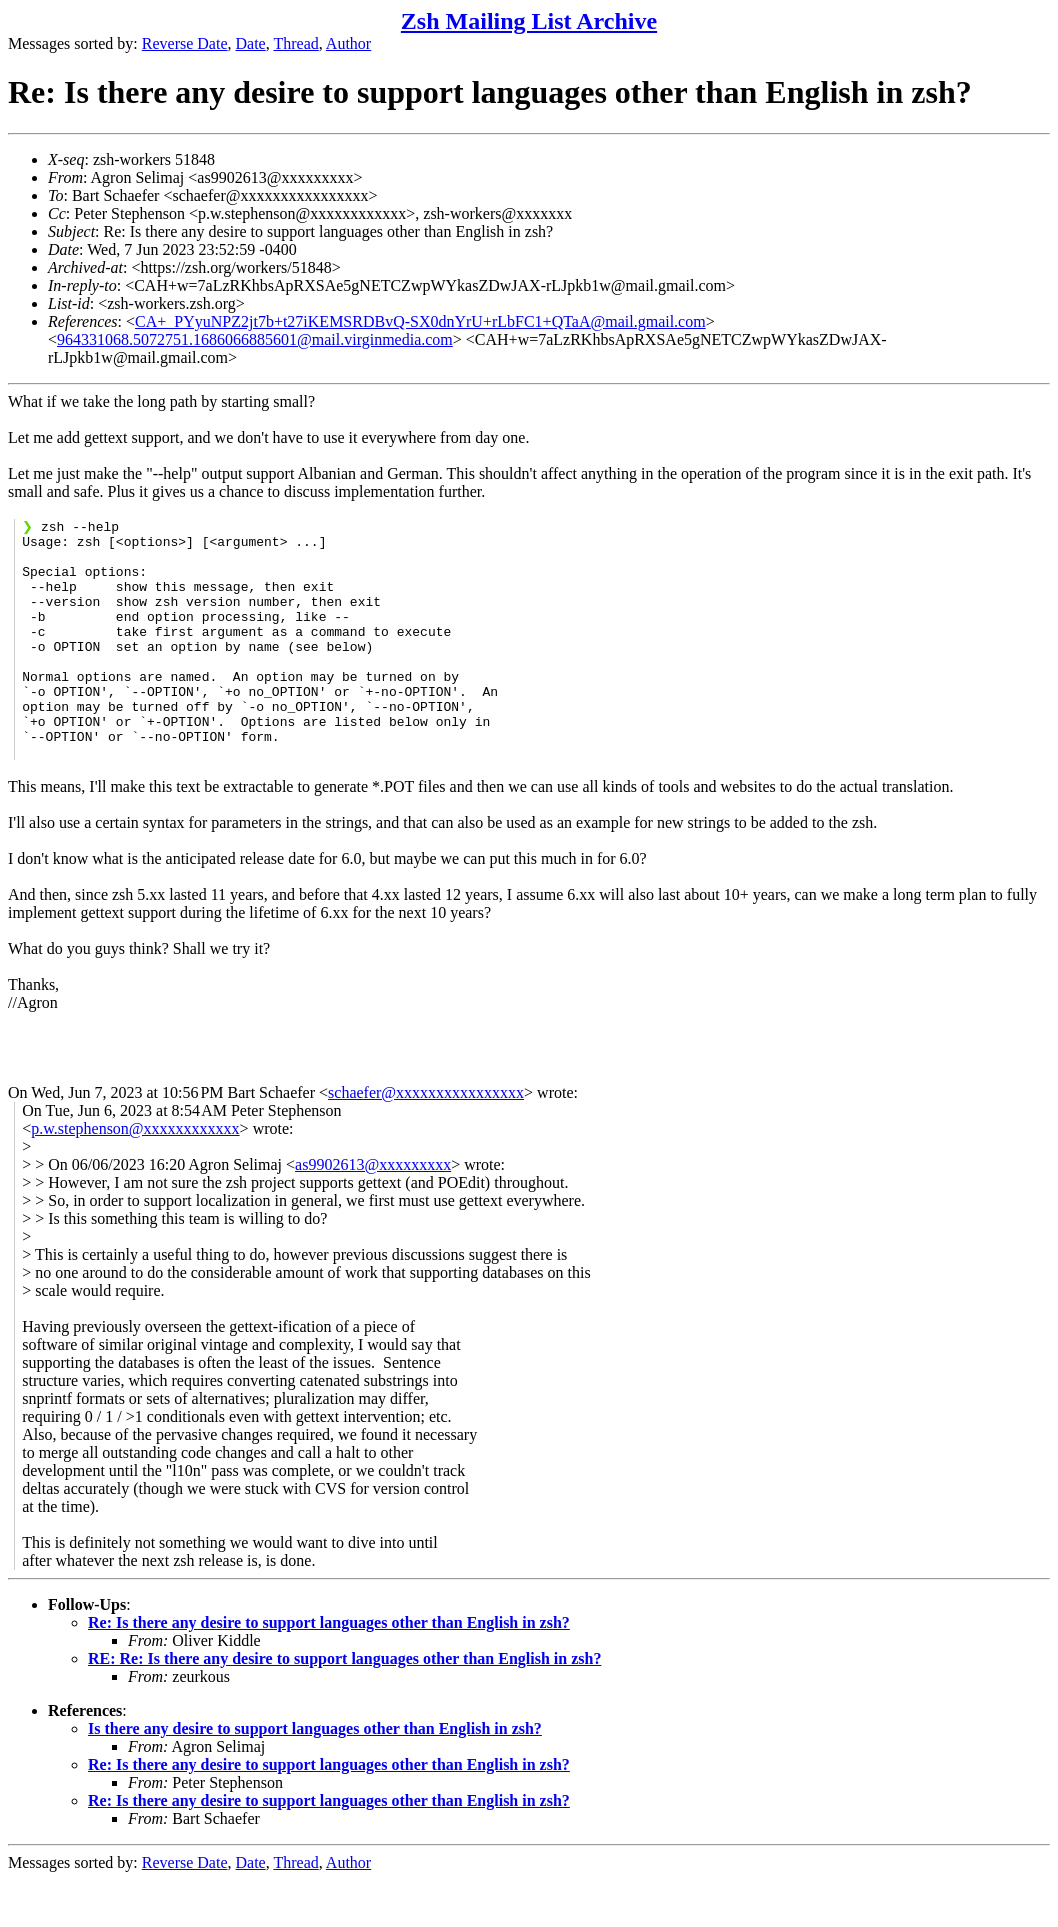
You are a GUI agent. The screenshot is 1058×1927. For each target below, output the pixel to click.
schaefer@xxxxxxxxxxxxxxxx (426, 1139)
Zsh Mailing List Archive (529, 21)
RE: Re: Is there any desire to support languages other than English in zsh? (344, 1705)
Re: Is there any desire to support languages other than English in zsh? (329, 1669)
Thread (295, 43)
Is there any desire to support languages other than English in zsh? (315, 1775)
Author (348, 43)
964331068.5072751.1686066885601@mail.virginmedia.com (255, 339)
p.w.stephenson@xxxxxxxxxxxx (135, 1175)
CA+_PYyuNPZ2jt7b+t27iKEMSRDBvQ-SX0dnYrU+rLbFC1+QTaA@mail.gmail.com (420, 321)
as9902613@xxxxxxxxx (373, 1211)
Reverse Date (185, 43)
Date (251, 43)
